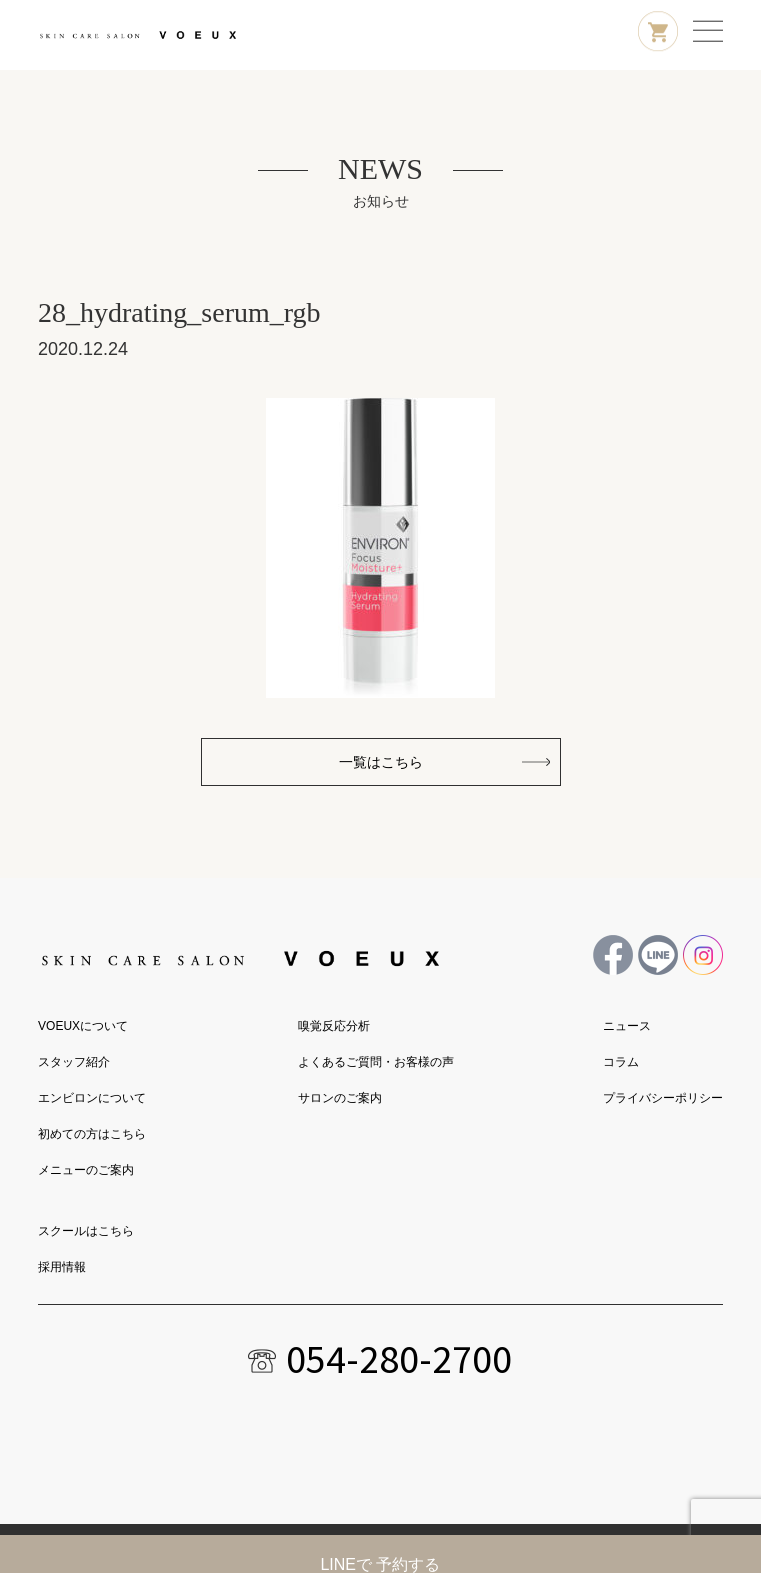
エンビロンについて (92, 1098)
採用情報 (62, 1267)
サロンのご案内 (340, 1098)
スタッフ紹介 (74, 1062)
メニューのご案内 (86, 1170)
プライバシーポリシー (663, 1098)
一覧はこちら (381, 762)
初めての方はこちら (92, 1134)
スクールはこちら (86, 1231)
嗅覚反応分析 (334, 1026)
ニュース (627, 1026)
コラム (621, 1062)
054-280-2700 (399, 1359)
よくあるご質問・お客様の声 (376, 1062)
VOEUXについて (83, 1026)
